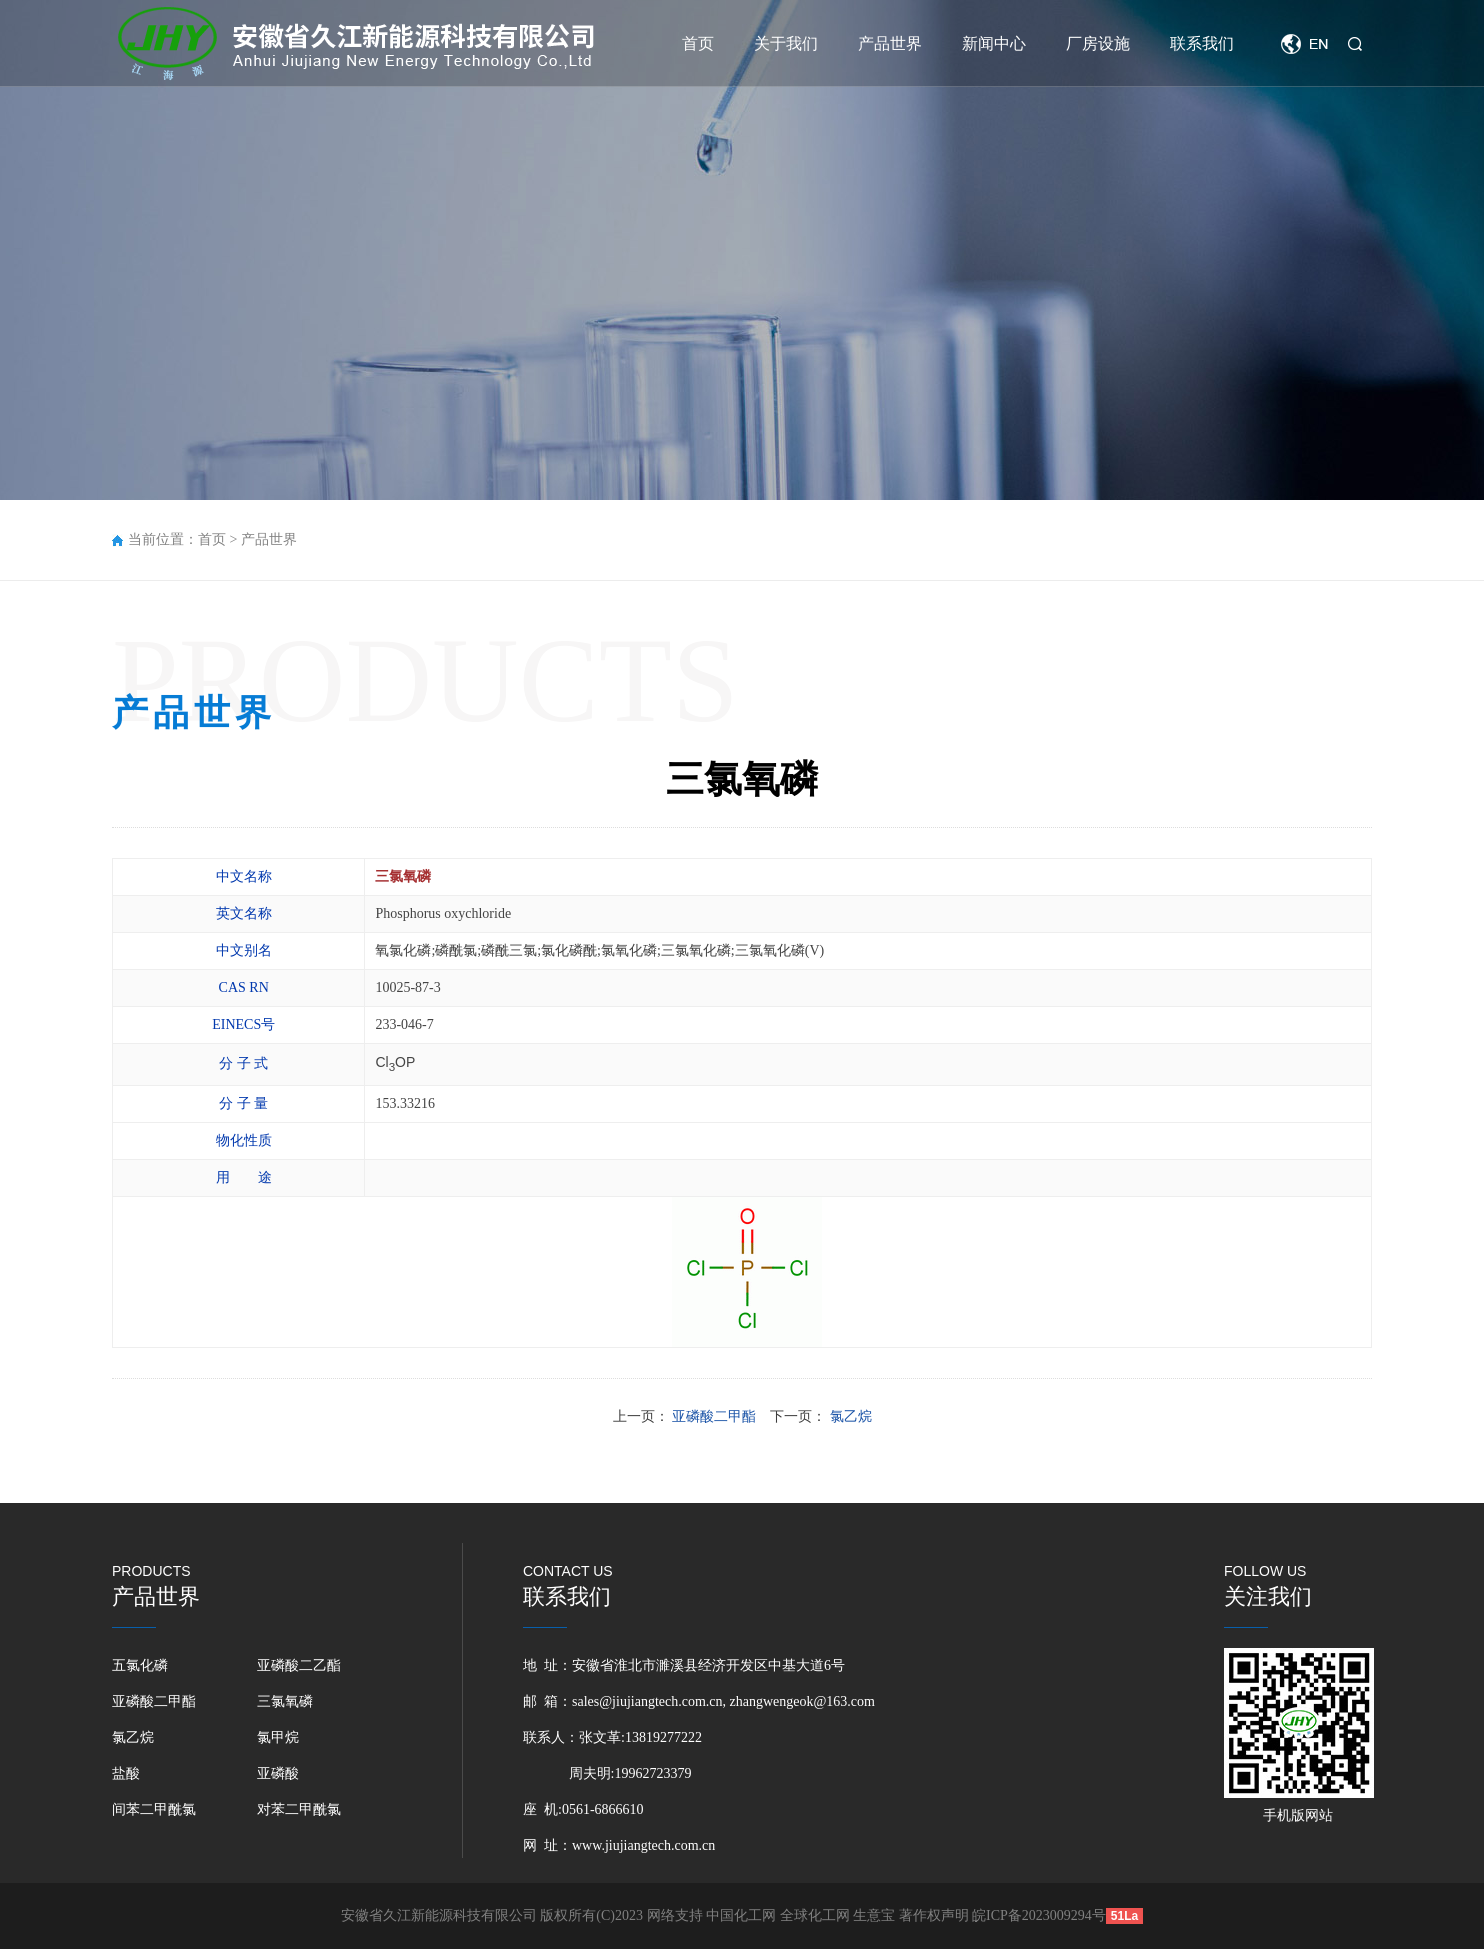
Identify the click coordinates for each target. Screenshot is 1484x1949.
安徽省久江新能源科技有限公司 (439, 1915)
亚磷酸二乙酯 (299, 1665)
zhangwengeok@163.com (802, 1701)
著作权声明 (936, 1915)
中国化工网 (741, 1915)
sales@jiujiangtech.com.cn (647, 1701)
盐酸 (126, 1773)
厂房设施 (1098, 43)
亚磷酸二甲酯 (154, 1701)
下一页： (821, 1416)
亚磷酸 (278, 1773)
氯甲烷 (278, 1737)
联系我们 (1202, 43)
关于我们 (786, 43)
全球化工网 (815, 1915)
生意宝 (874, 1915)
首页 (698, 43)
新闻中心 (994, 43)
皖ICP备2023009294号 (1039, 1915)
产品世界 (890, 43)
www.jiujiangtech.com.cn (643, 1845)
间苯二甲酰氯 (154, 1809)
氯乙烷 (133, 1737)
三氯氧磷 (285, 1701)
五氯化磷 (140, 1665)
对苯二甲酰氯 (299, 1809)
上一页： (686, 1416)
